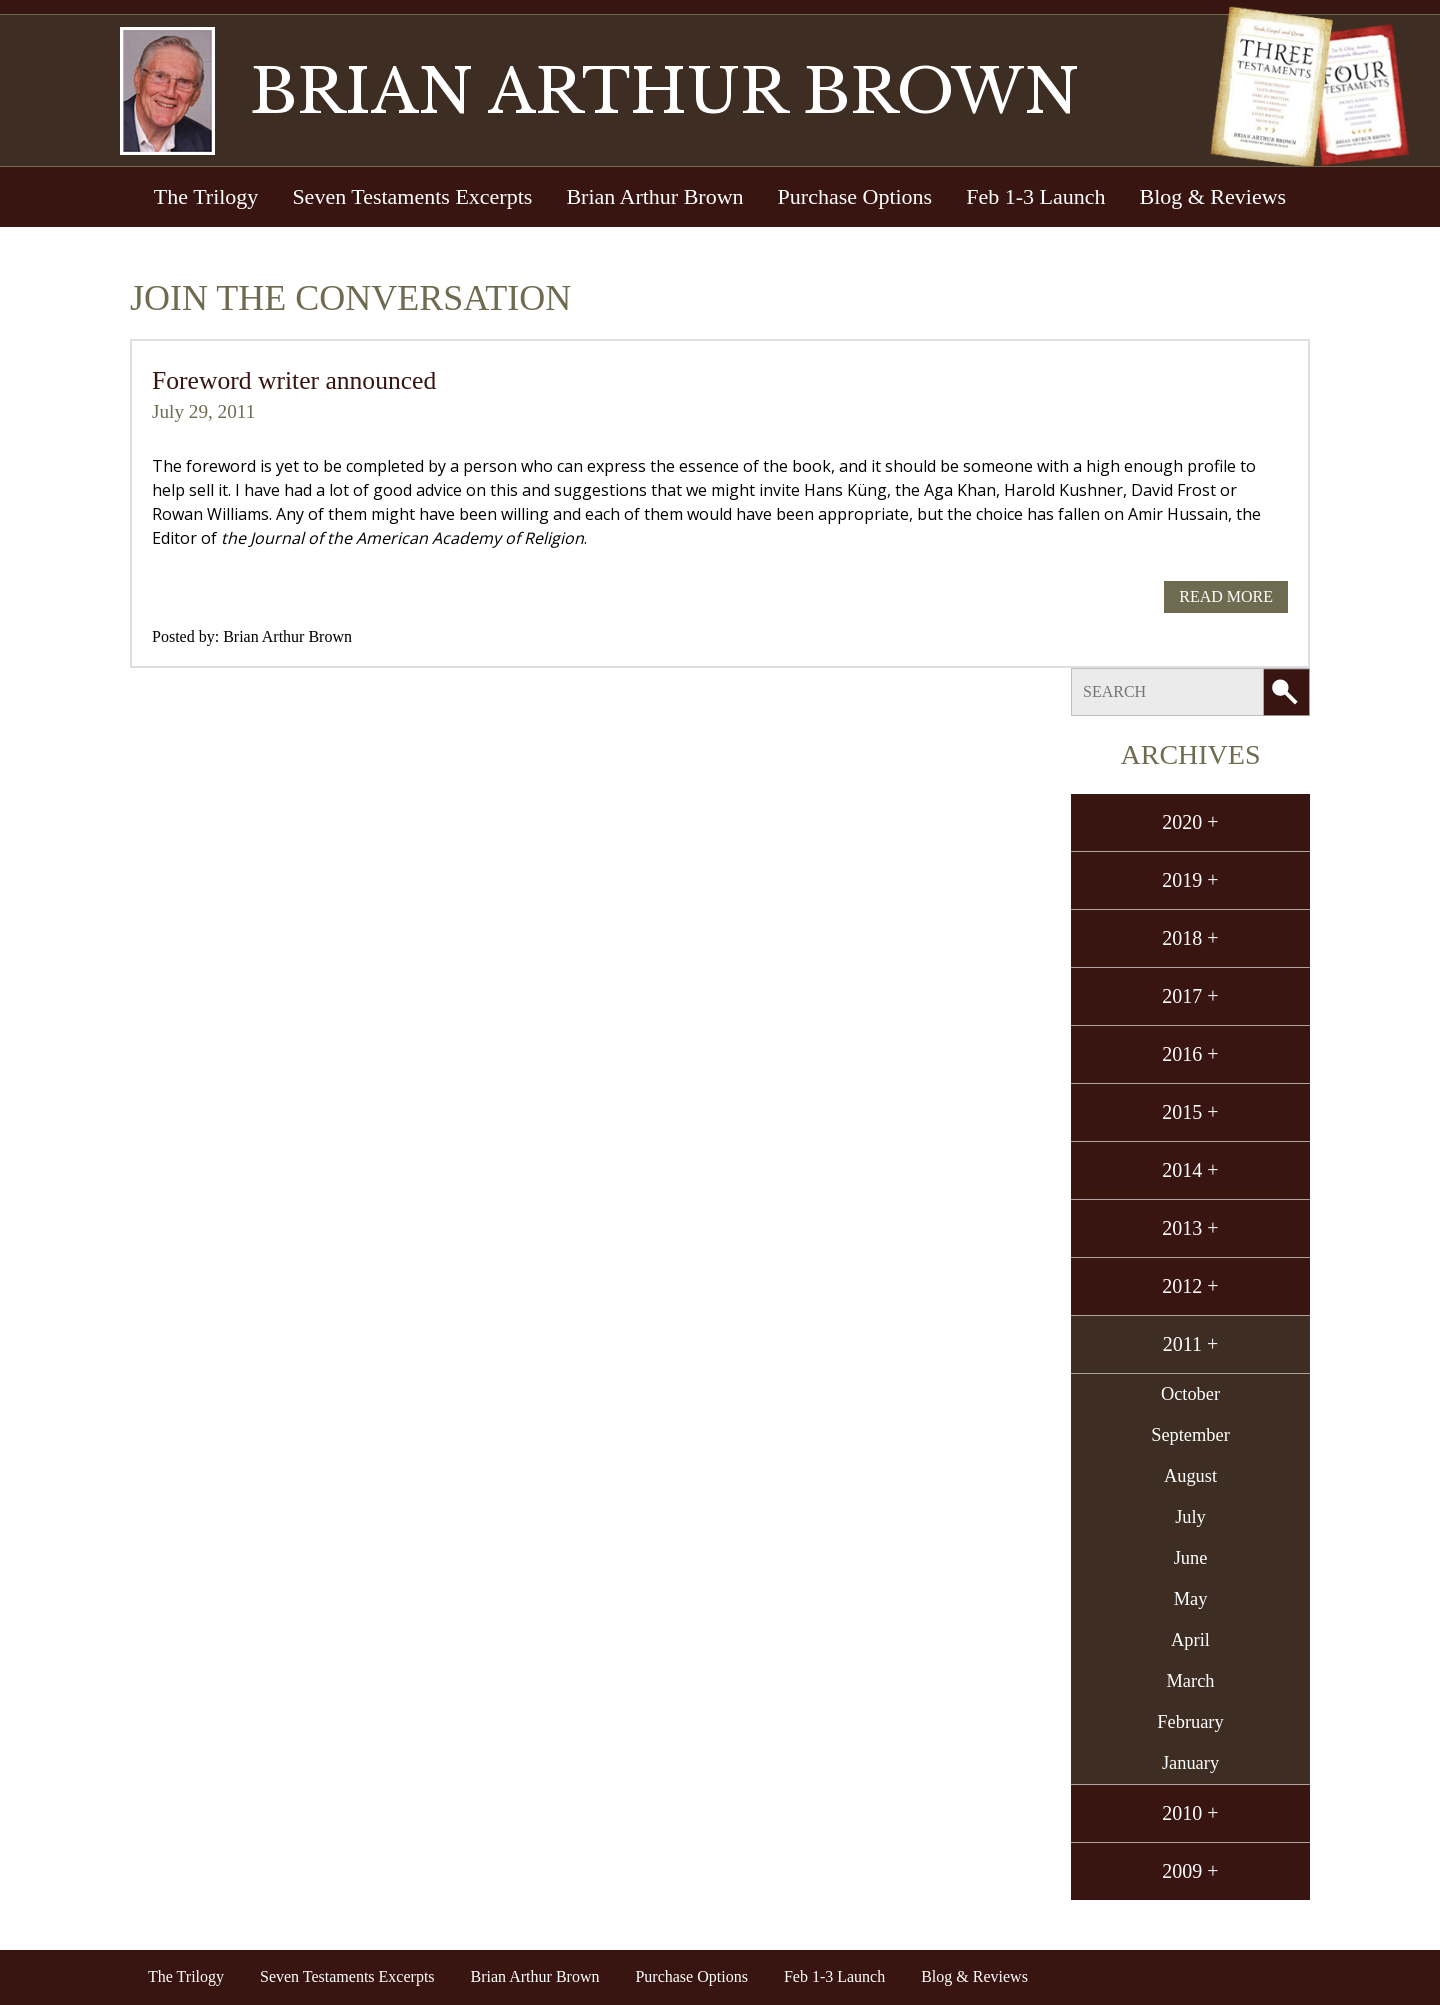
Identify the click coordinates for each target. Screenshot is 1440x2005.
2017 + (1190, 996)
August (1190, 1476)
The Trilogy (206, 196)
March (1191, 1681)
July (1190, 1517)
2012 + (1190, 1286)
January (1190, 1763)
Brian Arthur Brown (654, 196)
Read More (1226, 596)
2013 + (1190, 1228)
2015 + (1190, 1112)
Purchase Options (855, 196)
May (1191, 1599)
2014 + (1190, 1170)
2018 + (1190, 938)
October (1190, 1394)
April (1190, 1640)
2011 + (1191, 1344)
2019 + (1190, 880)
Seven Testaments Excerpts (412, 196)
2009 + (1190, 1871)
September (1190, 1435)
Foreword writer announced (294, 380)
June (1191, 1558)
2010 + (1190, 1813)
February (1190, 1722)
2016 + (1190, 1054)
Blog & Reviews (1212, 196)
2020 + (1190, 822)
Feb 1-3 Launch (1035, 196)
